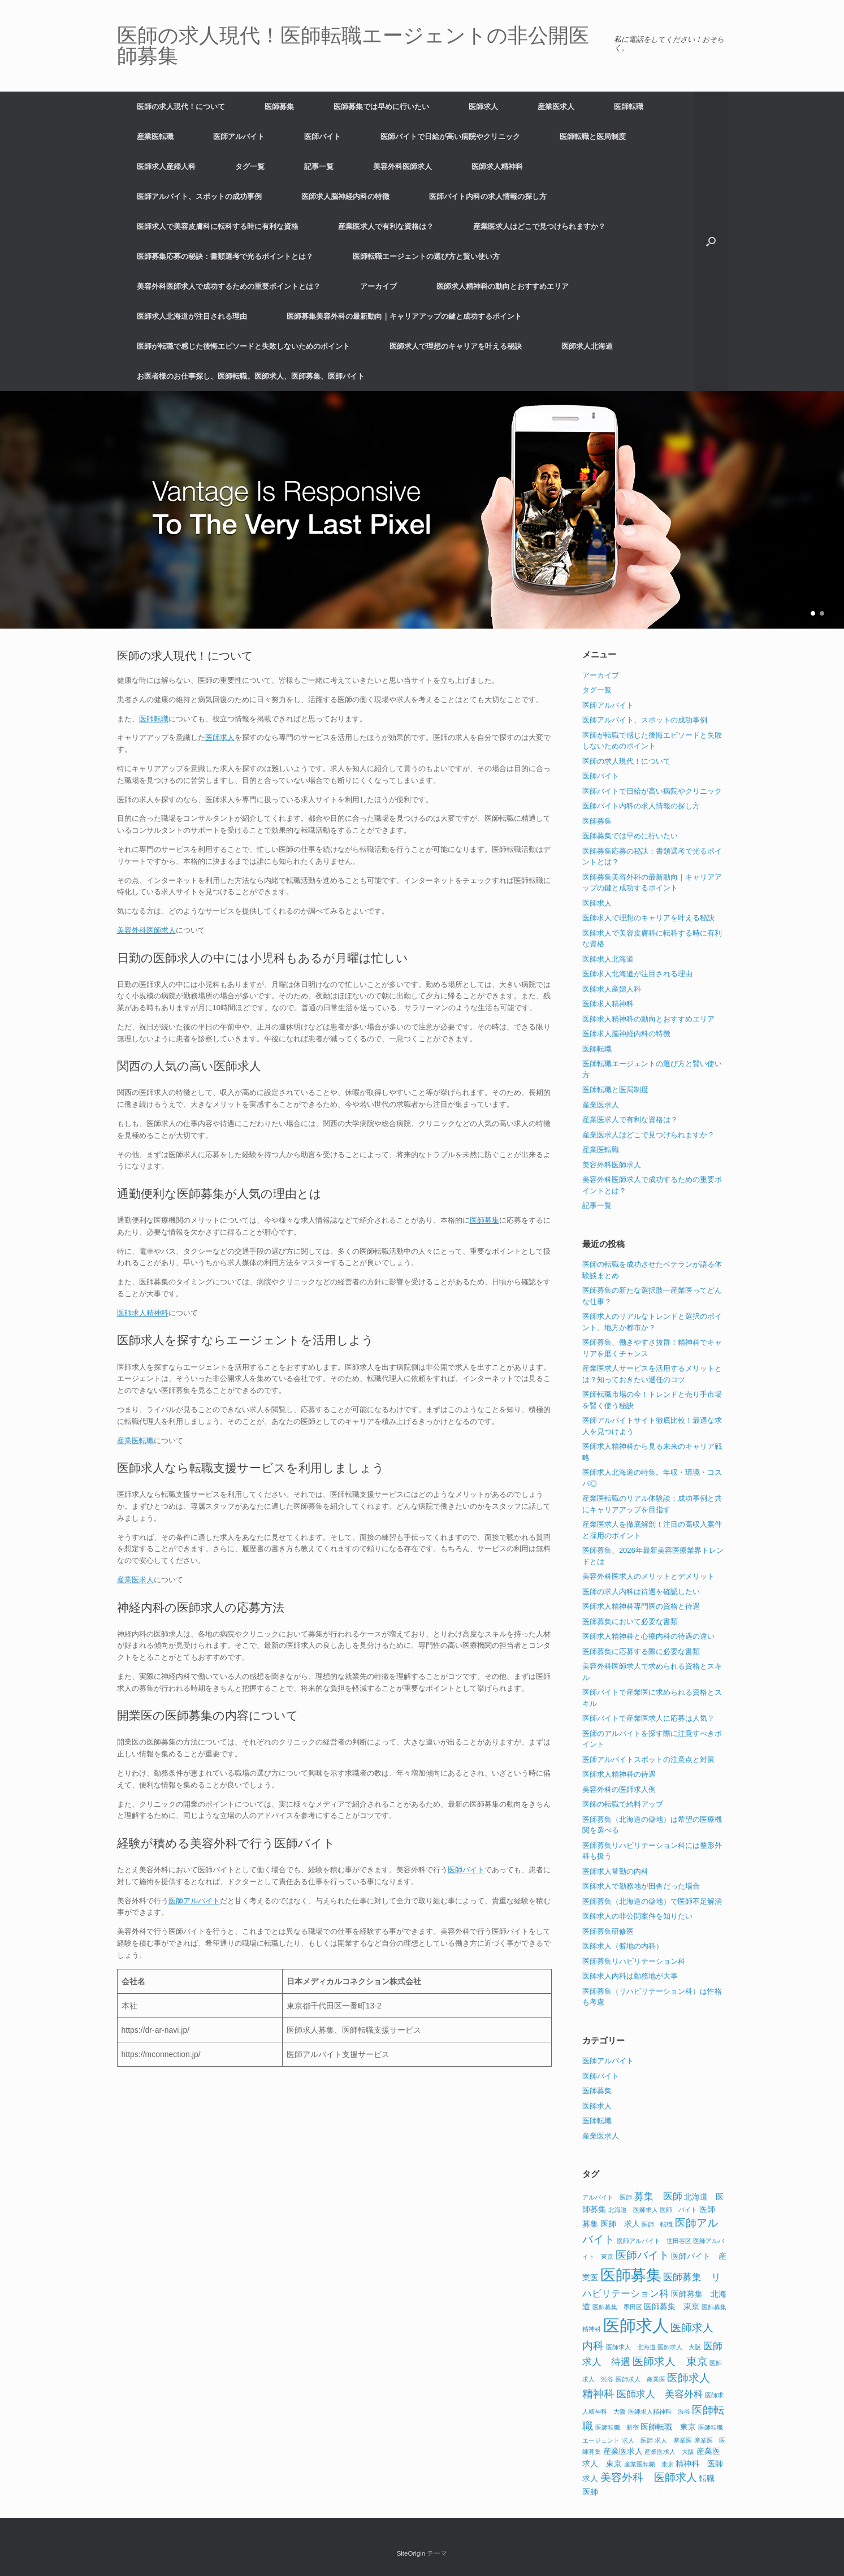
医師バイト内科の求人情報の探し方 (488, 196)
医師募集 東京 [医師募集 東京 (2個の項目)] (671, 2306)
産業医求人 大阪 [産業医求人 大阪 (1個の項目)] (669, 2451)
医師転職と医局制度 (593, 136)
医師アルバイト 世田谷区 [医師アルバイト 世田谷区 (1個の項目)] (654, 2240)
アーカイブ (378, 286)
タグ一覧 (250, 166)
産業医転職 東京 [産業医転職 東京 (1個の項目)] (649, 2464)
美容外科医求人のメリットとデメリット (648, 1576)
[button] (711, 241)
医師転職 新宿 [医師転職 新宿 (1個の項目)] (617, 2427)
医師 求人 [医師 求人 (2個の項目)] (620, 2223)
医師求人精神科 (497, 166)
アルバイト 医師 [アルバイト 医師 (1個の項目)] (607, 2197)
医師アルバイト (239, 136)
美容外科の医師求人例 (619, 1789)
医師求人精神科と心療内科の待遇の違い (648, 1636)
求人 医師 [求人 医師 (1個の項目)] (637, 2440)
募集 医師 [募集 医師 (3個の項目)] (658, 2196)
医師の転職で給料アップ (622, 1804)
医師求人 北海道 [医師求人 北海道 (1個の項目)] (631, 2347)
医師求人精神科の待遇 (619, 1774)
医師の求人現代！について (181, 106)
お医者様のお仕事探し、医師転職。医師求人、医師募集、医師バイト (251, 376)
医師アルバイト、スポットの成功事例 (199, 196)
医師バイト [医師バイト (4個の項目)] (642, 2255)
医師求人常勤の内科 (615, 1871)
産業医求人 (556, 106)
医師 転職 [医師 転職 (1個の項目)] (657, 2224)
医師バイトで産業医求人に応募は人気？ (648, 1718)
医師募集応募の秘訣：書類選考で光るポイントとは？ (225, 256)
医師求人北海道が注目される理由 (192, 316)
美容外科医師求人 (402, 166)
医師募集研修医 (608, 1931)
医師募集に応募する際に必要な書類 (641, 1651)
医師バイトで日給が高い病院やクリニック (450, 136)
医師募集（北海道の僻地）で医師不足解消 (652, 1901)
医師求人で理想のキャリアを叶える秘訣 (455, 346)
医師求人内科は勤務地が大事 (630, 1976)
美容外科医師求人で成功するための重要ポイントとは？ (229, 286)
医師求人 (483, 106)
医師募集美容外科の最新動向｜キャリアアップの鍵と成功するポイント (404, 316)
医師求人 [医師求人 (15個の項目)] (636, 2325)
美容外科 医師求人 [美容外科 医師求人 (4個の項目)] (648, 2477)
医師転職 (628, 106)
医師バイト (322, 136)
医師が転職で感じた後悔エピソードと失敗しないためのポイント (243, 346)
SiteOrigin (411, 2553)
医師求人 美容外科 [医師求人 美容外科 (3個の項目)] (660, 2394)
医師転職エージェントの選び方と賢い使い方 (426, 256)
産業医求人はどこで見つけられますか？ (539, 226)
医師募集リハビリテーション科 (633, 1961)
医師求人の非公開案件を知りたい (637, 1916)
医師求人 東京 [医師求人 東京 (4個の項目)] (670, 2361)
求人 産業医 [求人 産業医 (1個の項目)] (673, 2440)
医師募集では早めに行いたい (381, 106)
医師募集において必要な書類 (630, 1621)
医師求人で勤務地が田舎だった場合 (641, 1886)
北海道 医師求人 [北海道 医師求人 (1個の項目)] (633, 2209)
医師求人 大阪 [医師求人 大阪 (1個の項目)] (679, 2347)
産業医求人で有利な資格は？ (386, 226)
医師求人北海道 (587, 346)
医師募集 (279, 106)
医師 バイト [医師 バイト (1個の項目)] (678, 2209)
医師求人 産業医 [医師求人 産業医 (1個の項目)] (640, 2379)
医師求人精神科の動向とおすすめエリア (502, 286)
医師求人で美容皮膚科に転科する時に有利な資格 (217, 226)
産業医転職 (155, 136)
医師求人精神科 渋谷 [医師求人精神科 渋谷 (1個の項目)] (659, 2411)
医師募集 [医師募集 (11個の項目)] (630, 2275)
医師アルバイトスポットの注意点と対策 (648, 1759)
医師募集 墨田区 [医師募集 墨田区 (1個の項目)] (617, 2307)
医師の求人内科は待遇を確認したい (641, 1591)
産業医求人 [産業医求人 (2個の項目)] (623, 2451)
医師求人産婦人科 (166, 166)
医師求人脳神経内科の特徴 (345, 196)
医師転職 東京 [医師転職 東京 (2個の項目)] (668, 2426)
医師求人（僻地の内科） (622, 1946)
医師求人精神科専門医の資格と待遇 (641, 1606)
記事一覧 (319, 166)
